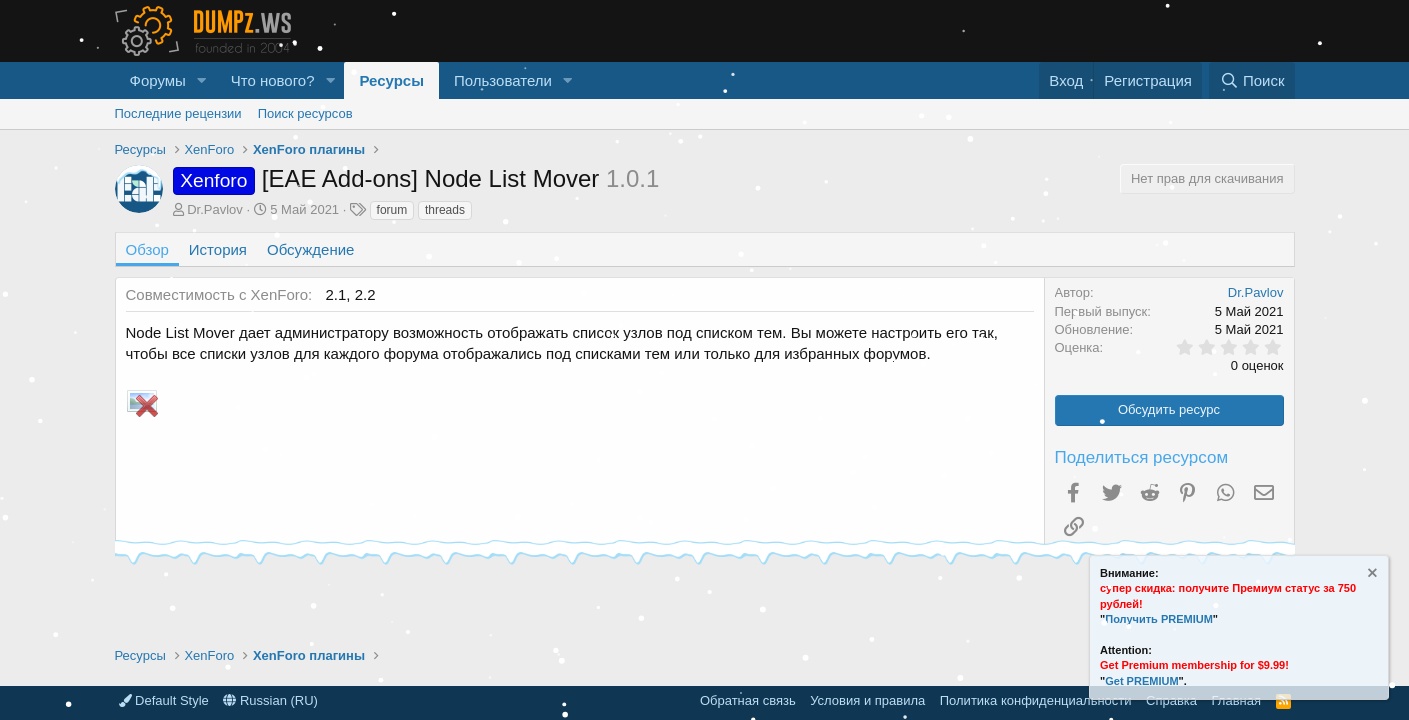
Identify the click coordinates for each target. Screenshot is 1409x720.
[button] (202, 80)
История (218, 249)
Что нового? (273, 80)
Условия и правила (867, 700)
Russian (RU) (270, 700)
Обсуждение (310, 249)
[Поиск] (1251, 80)
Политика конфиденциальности (1036, 700)
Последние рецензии (178, 113)
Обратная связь (748, 700)
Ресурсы (391, 80)
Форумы (158, 80)
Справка (1171, 700)
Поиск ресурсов (305, 113)
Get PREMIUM (1141, 681)
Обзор (147, 249)
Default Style (164, 700)
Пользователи (503, 80)
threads (445, 210)
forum (392, 210)
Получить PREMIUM (1159, 619)
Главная (1236, 700)
